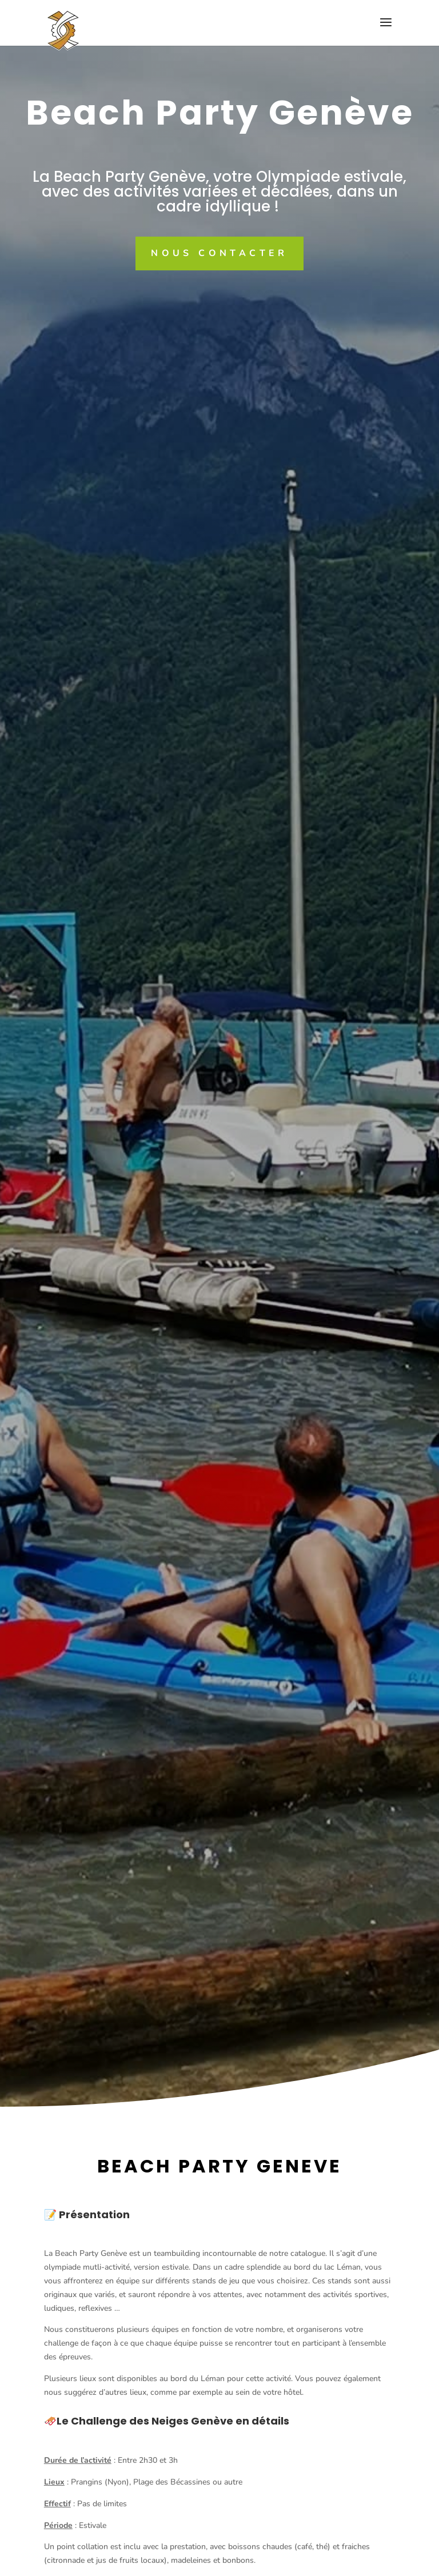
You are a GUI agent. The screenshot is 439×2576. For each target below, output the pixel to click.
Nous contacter (219, 253)
